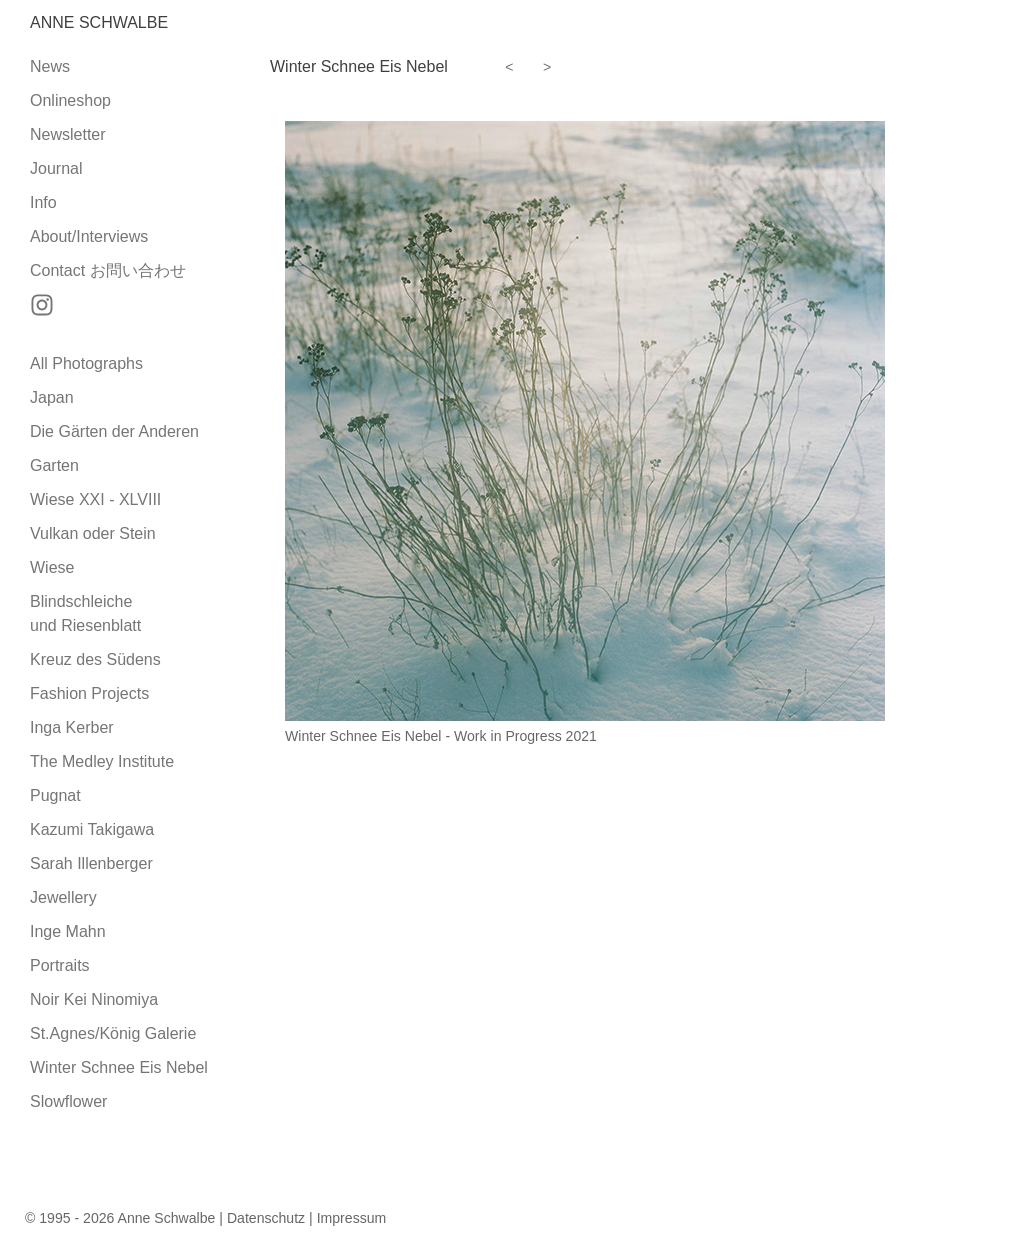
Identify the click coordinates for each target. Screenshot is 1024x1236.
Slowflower (68, 1101)
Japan (52, 397)
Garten (54, 465)
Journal (56, 168)
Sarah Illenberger (91, 863)
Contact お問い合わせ (108, 270)
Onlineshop (70, 100)
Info (43, 202)
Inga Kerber (72, 727)
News (50, 66)
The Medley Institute (102, 761)
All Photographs (86, 363)
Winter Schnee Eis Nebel (119, 1067)
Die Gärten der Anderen (114, 431)
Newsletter (68, 134)
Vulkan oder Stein (93, 533)
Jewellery (63, 897)
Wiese (52, 567)
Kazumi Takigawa (92, 829)
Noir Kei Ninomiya (94, 999)
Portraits (60, 965)
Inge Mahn (68, 931)
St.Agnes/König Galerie (113, 1033)
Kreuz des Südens (95, 659)
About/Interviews (89, 236)
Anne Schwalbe (99, 22)
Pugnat (55, 795)
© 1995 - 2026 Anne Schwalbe (120, 1218)
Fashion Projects (89, 693)
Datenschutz (266, 1218)
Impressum (352, 1218)
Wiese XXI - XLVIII (95, 499)
